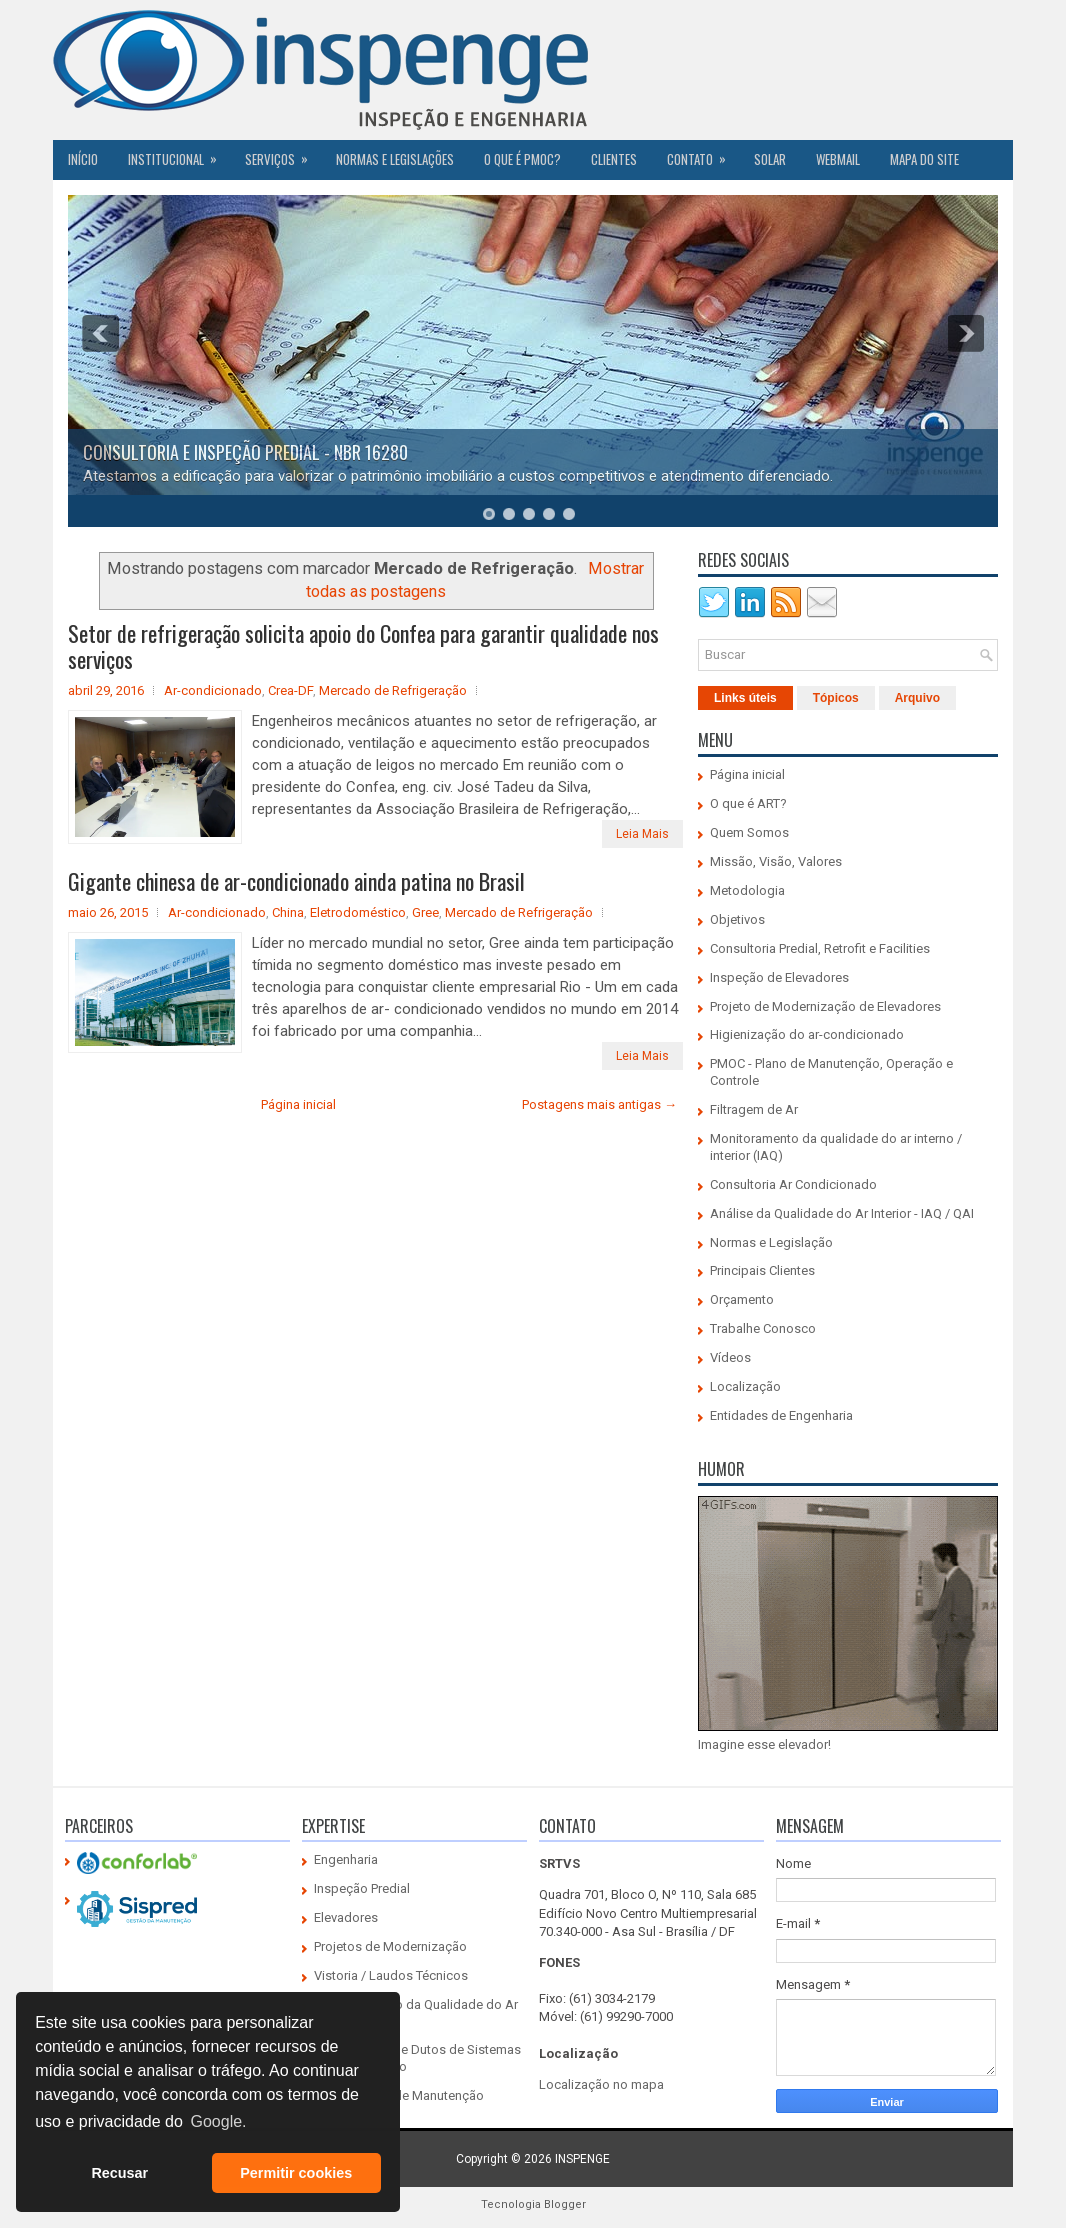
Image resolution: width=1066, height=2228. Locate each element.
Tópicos (836, 698)
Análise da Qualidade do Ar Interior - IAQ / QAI (842, 1213)
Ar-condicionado (213, 690)
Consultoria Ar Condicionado (793, 1184)
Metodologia (747, 890)
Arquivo (917, 698)
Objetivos (737, 919)
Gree (425, 912)
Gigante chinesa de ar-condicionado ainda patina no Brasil (296, 881)
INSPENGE (582, 2159)
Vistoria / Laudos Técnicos (391, 1975)
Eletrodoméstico (358, 912)
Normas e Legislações (395, 159)
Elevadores (346, 1917)
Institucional (179, 154)
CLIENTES (614, 159)
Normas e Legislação (771, 1242)
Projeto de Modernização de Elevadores (825, 1006)
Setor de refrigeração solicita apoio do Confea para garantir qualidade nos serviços (363, 646)
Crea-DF (290, 690)
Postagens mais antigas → (599, 1104)
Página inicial (298, 1104)
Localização (745, 1386)
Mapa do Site (924, 159)
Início (83, 159)
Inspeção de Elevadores (779, 977)
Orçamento (742, 1299)
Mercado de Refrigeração (393, 690)
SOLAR (770, 159)
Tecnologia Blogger (533, 2204)
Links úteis (745, 698)
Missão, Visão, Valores (776, 861)
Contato (703, 154)
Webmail (838, 159)
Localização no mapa (601, 2084)
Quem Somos (749, 832)
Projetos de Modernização (390, 1946)
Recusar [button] (119, 2173)
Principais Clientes (762, 1270)
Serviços (283, 154)
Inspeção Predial (362, 1888)
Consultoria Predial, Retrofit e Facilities (820, 948)
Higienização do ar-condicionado (807, 1034)
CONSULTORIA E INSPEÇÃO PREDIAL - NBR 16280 (245, 452)
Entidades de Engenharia (781, 1415)
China (288, 912)
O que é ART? (748, 803)
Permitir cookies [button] (296, 2173)
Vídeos (730, 1357)
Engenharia (346, 1859)
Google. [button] (218, 2121)
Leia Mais (642, 834)
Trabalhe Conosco (763, 1328)
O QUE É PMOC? (522, 159)
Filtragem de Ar (754, 1109)
